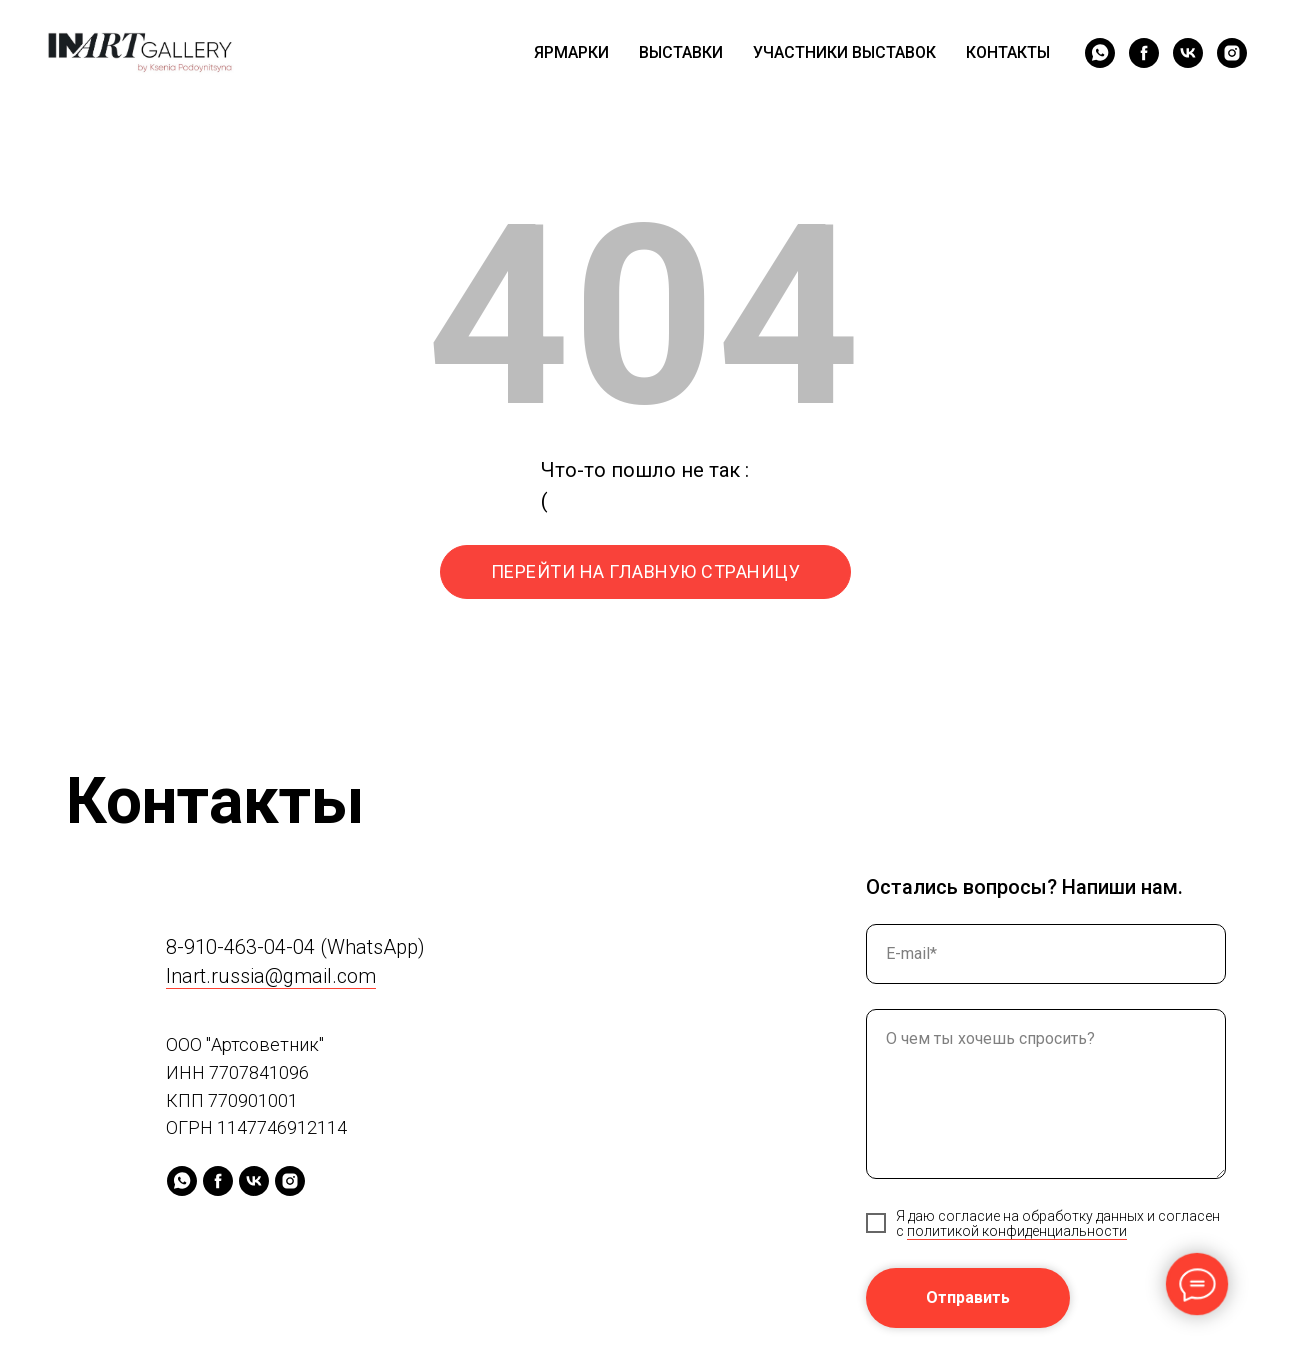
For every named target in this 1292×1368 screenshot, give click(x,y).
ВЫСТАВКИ (681, 52)
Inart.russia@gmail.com (271, 976)
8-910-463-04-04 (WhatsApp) (295, 947)
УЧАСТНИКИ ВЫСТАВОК (844, 52)
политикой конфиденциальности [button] (1017, 1231)
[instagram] (1232, 53)
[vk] (1188, 53)
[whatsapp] (1100, 53)
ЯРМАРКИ (571, 52)
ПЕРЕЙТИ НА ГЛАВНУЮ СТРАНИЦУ (646, 571)
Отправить (968, 1297)
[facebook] (1144, 53)
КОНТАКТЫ (1008, 52)
